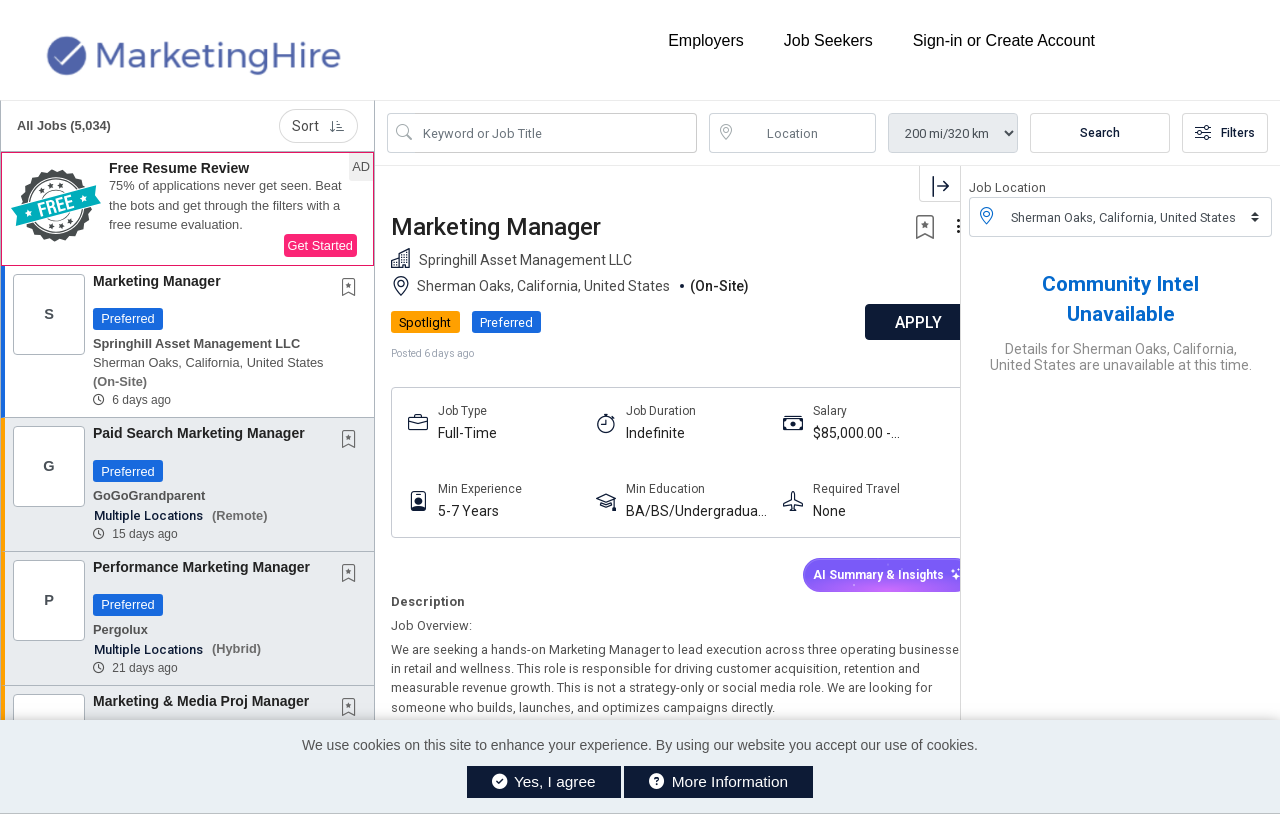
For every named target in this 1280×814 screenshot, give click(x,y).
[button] (187, 209)
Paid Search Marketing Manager (199, 433)
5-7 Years (468, 511)
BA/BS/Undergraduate (682, 511)
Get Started (320, 245)
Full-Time (467, 433)
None (811, 511)
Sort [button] (318, 126)
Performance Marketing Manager (201, 567)
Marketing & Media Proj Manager (201, 701)
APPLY (890, 322)
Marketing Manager (157, 281)
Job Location (1007, 187)
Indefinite (645, 433)
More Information (718, 781)
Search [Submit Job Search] (1100, 133)
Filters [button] (1225, 133)
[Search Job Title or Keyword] (556, 133)
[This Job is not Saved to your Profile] (353, 289)
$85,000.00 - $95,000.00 (834, 433)
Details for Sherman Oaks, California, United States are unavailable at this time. (1121, 357)
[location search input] (807, 133)
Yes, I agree (544, 781)
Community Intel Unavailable (1120, 299)
